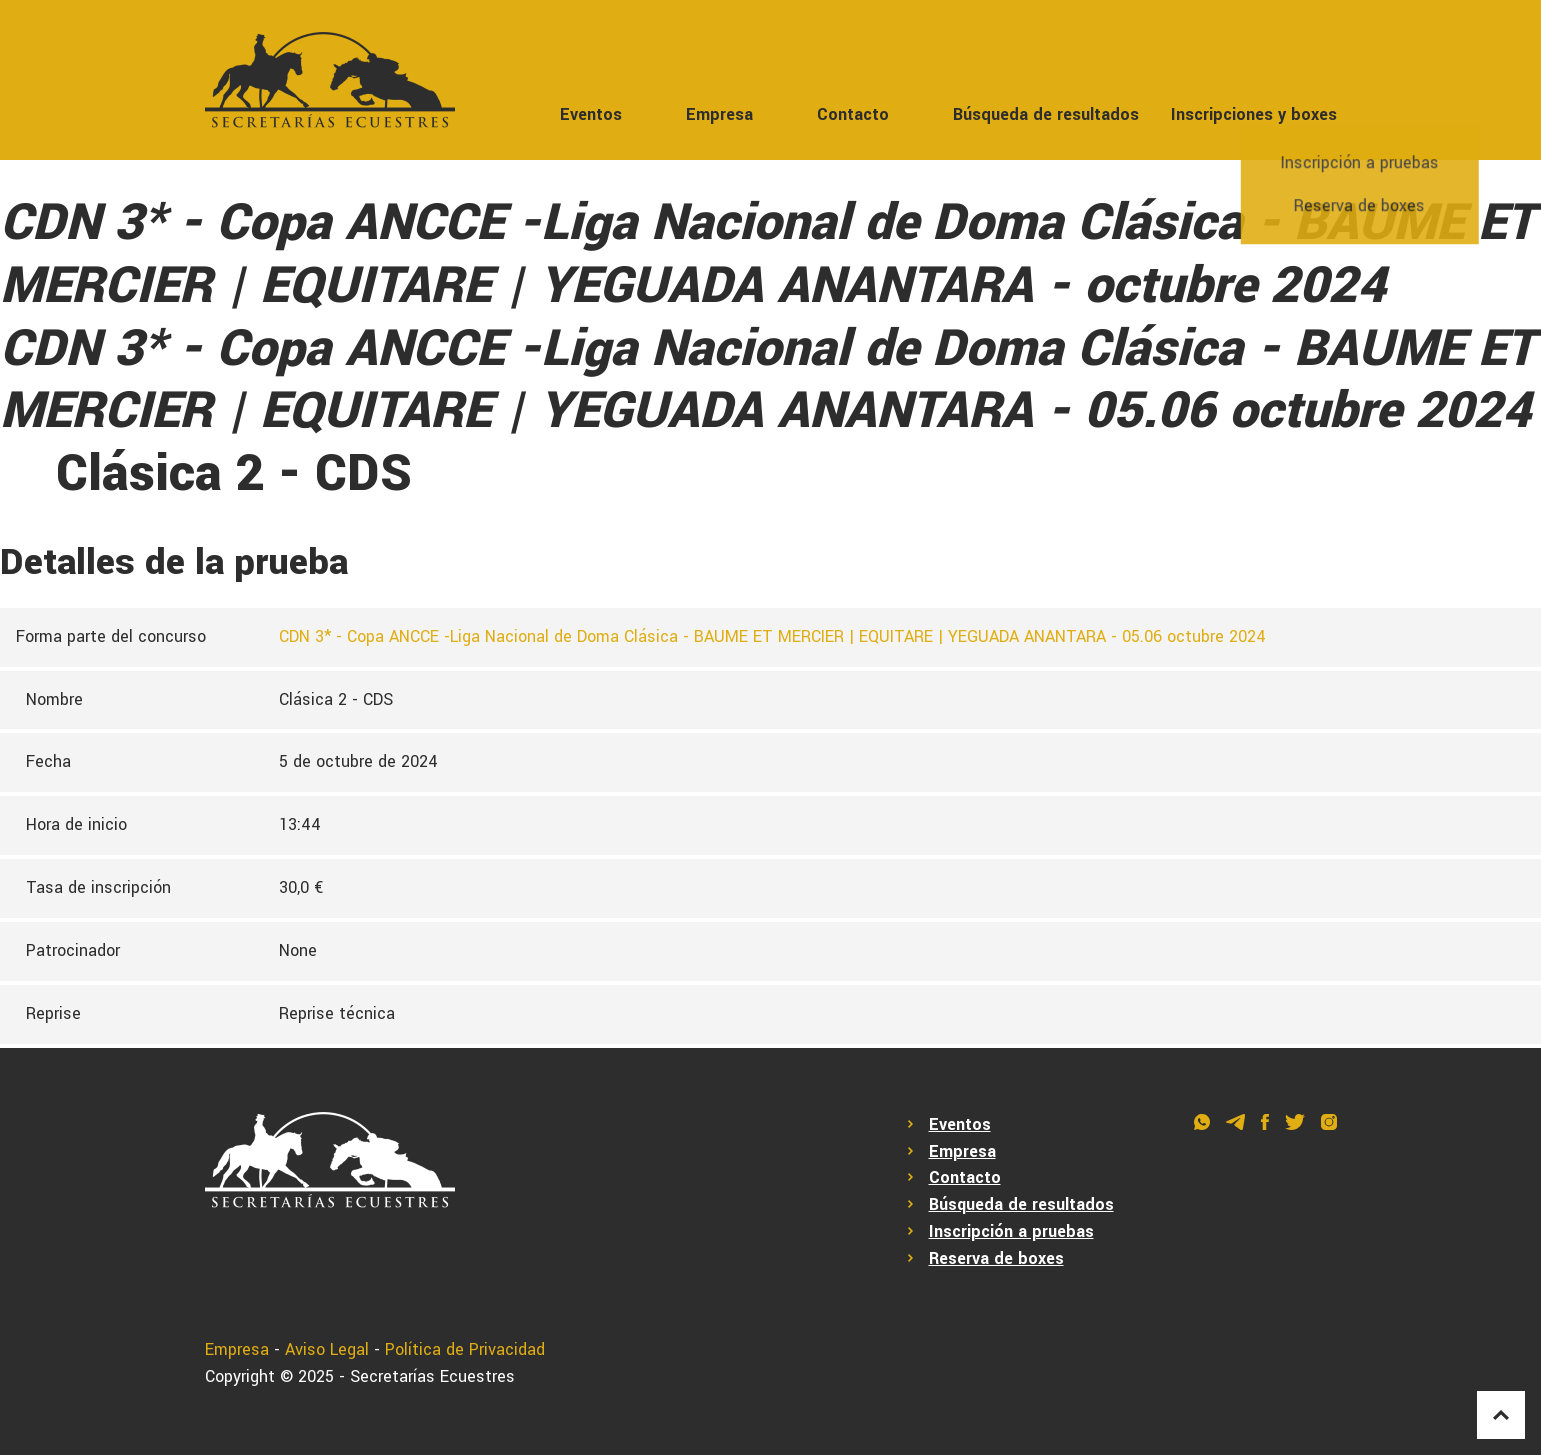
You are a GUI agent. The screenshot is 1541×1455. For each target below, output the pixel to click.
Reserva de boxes (996, 1258)
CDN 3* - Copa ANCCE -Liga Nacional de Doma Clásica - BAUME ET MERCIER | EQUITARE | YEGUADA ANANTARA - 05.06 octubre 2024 (772, 636)
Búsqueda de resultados (1046, 114)
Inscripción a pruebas (1011, 1231)
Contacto (853, 114)
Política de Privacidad (465, 1349)
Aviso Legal (327, 1349)
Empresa (719, 114)
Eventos (591, 114)
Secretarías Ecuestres (432, 1376)
